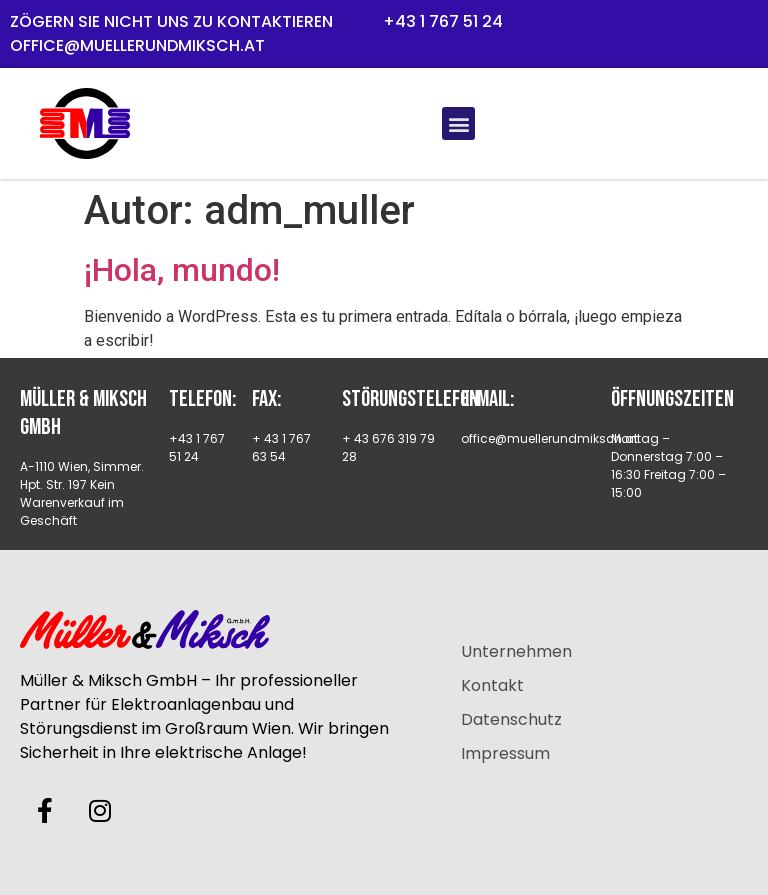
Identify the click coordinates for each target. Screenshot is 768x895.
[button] (458, 123)
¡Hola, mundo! (182, 270)
